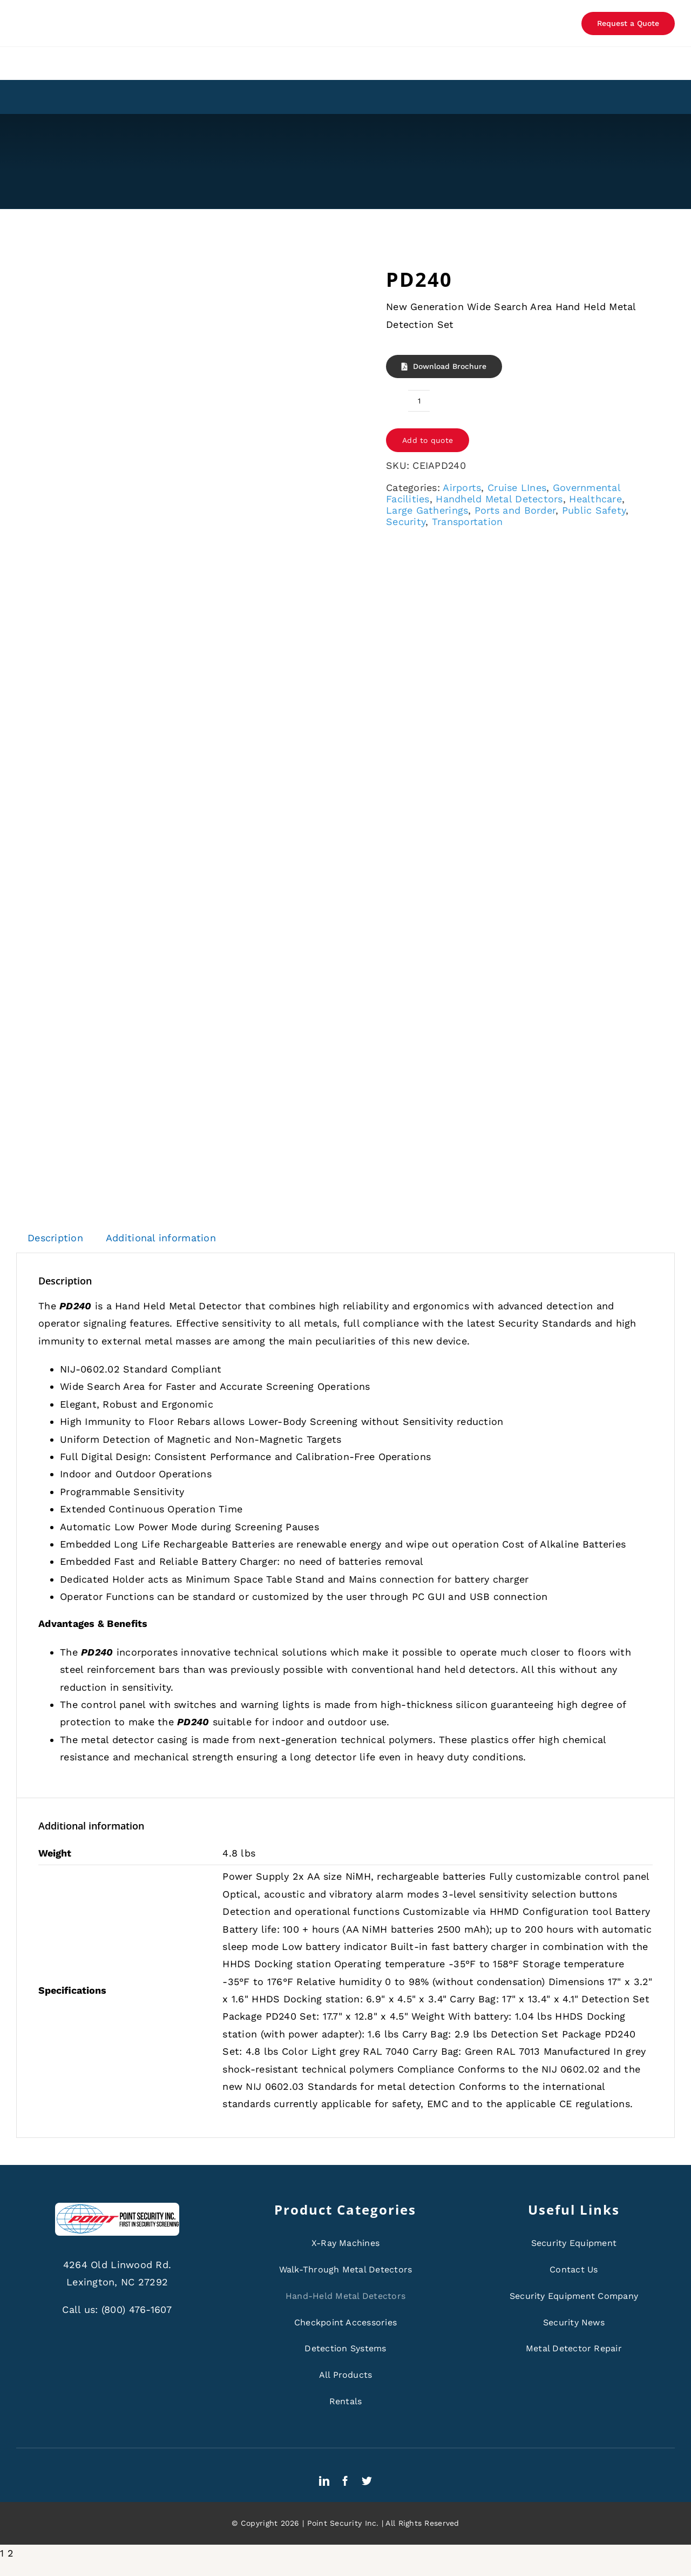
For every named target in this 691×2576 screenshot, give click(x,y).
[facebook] (345, 2481)
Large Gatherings (427, 510)
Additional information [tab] (161, 1237)
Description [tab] (55, 1237)
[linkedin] (324, 2481)
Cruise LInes (516, 487)
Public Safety (594, 510)
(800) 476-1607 (136, 2309)
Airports (462, 487)
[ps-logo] (117, 2207)
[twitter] (367, 2481)
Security (405, 521)
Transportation (467, 521)
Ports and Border (515, 510)
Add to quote (427, 440)
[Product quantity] (419, 401)
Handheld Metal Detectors (499, 499)
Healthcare (595, 499)
